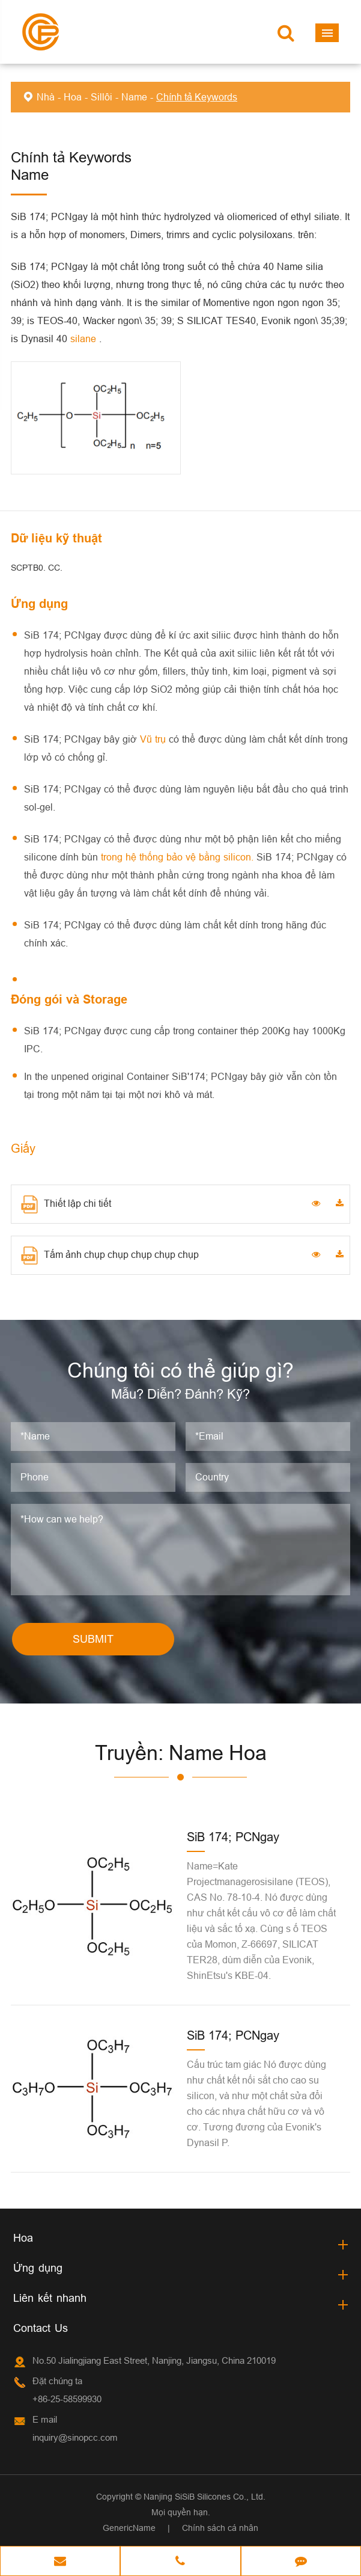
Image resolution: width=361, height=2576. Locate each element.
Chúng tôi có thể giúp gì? (180, 1370)
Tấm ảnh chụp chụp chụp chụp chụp (110, 1256)
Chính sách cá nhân (220, 2528)
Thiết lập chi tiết (66, 1204)
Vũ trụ (154, 739)
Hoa (73, 96)
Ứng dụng (37, 2268)
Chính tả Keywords (196, 96)
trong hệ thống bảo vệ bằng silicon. (178, 856)
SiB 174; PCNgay (233, 1837)
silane (84, 338)
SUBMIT (93, 1639)
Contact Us (40, 2328)
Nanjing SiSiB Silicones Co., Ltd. (204, 2496)
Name (134, 96)
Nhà (46, 96)
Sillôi (101, 96)
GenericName (129, 2528)
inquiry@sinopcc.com (75, 2437)
